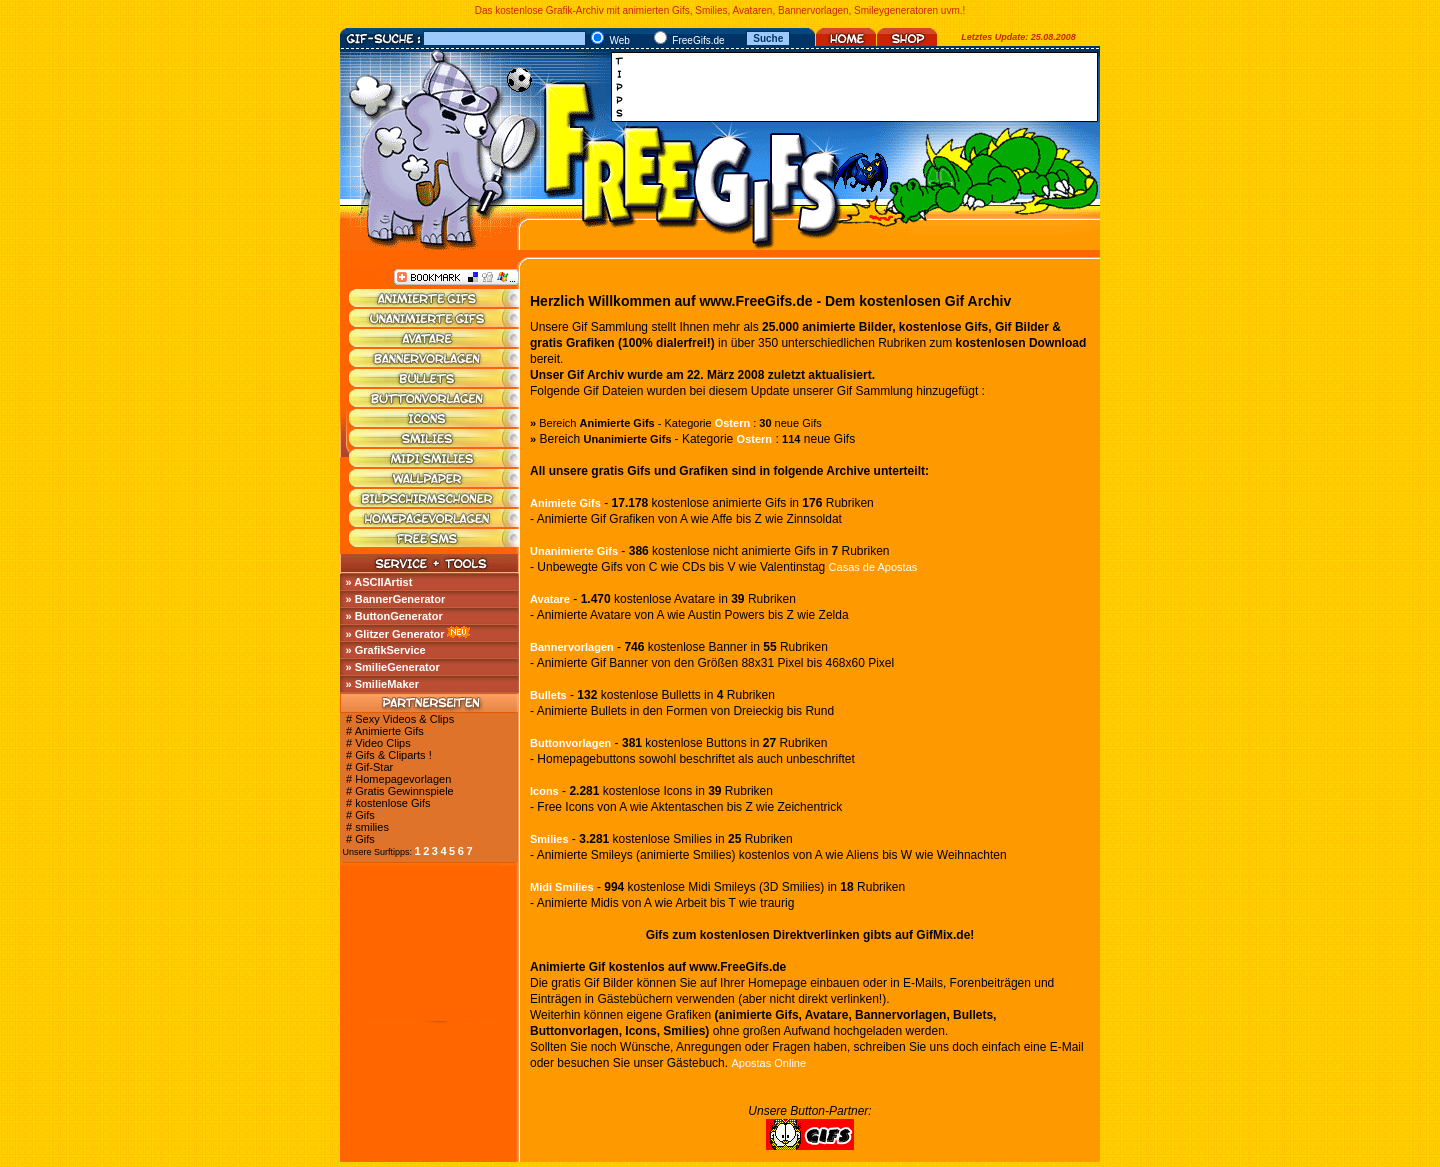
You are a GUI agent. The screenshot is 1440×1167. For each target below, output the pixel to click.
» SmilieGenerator (393, 667)
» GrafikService (386, 650)
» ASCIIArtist (379, 582)
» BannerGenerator (396, 599)
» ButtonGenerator (394, 616)
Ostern (732, 423)
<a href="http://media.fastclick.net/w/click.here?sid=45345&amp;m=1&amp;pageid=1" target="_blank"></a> (860, 87)
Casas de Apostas (873, 567)
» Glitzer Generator (395, 634)
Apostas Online (768, 1063)
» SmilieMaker (382, 684)
